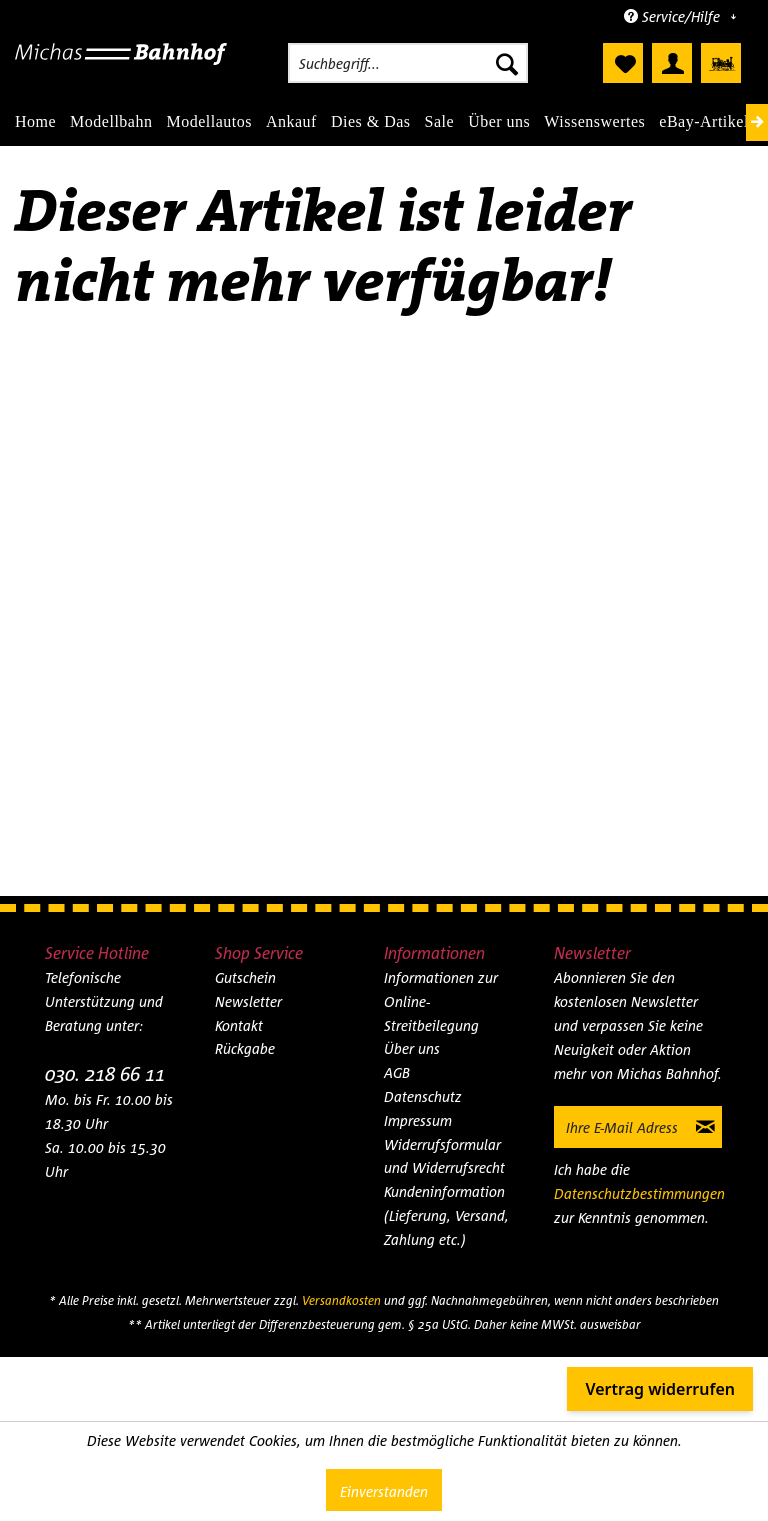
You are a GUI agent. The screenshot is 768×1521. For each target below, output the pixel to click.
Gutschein (245, 977)
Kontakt (239, 1025)
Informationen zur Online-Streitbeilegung (441, 1001)
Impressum (418, 1120)
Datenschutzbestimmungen (639, 1193)
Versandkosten (341, 1300)
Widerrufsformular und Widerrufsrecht (444, 1156)
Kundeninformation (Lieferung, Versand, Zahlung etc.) (446, 1215)
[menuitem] (408, 63)
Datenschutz (423, 1096)
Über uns (412, 1048)
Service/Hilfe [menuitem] (674, 16)
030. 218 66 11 (105, 1073)
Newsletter (248, 1001)
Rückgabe (245, 1048)
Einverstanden (384, 1491)
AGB (397, 1072)
